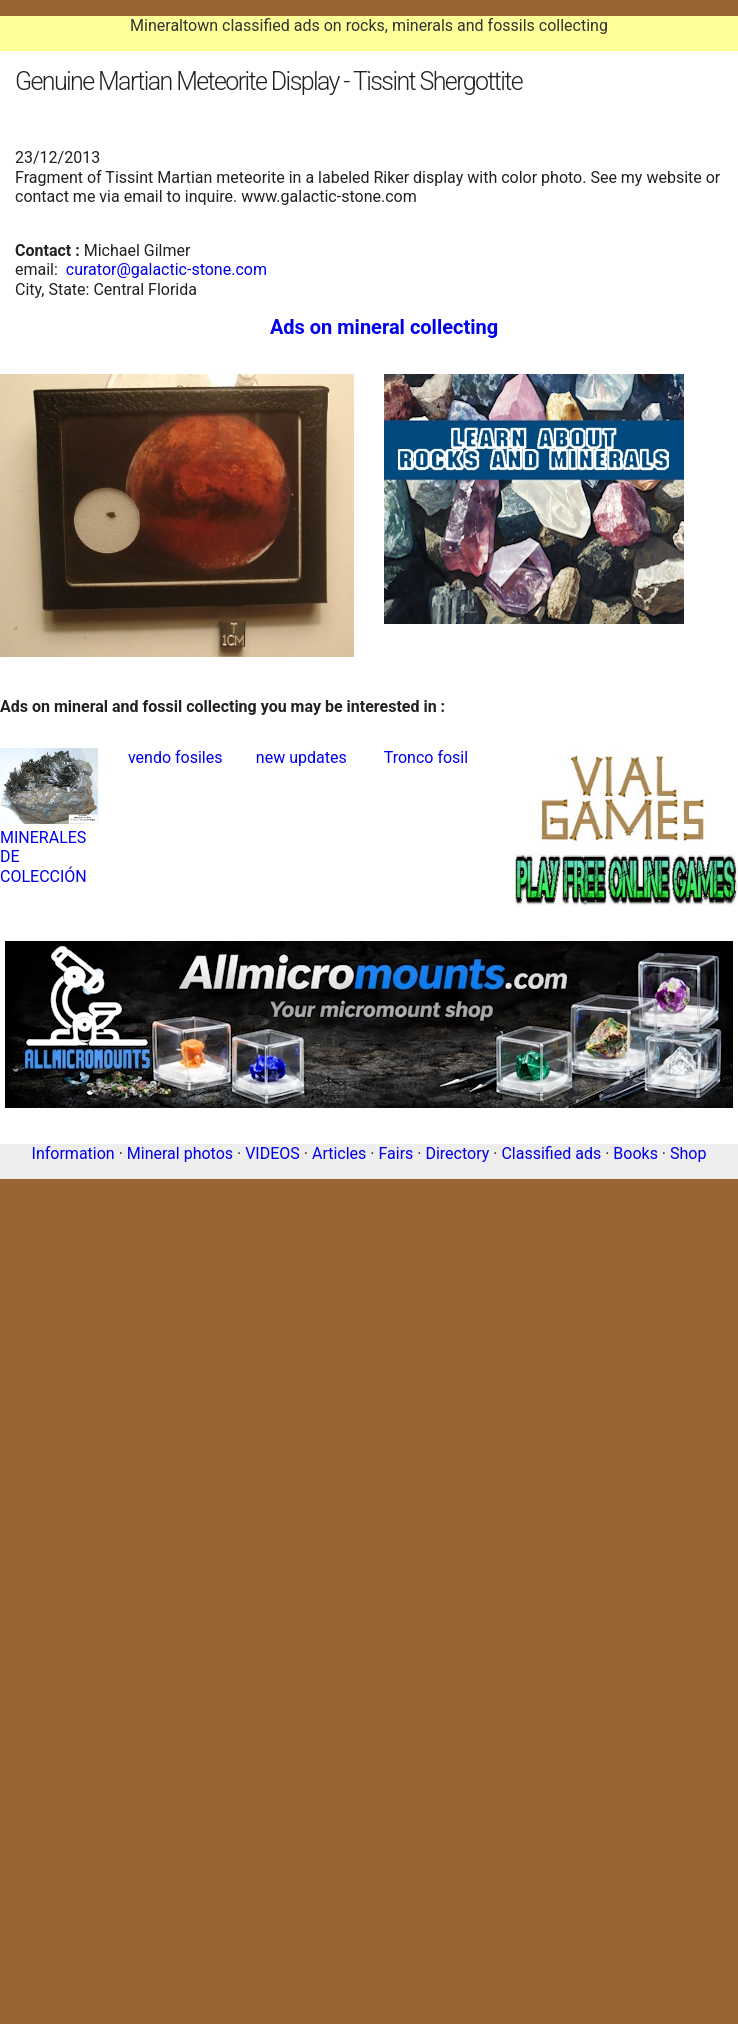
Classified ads (551, 1153)
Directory (457, 1153)
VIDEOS (272, 1153)
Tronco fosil (426, 757)
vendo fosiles (175, 757)
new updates (301, 757)
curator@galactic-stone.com (166, 269)
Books (635, 1153)
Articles (339, 1153)
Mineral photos (180, 1153)
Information (73, 1153)
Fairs (395, 1153)
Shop (688, 1153)
